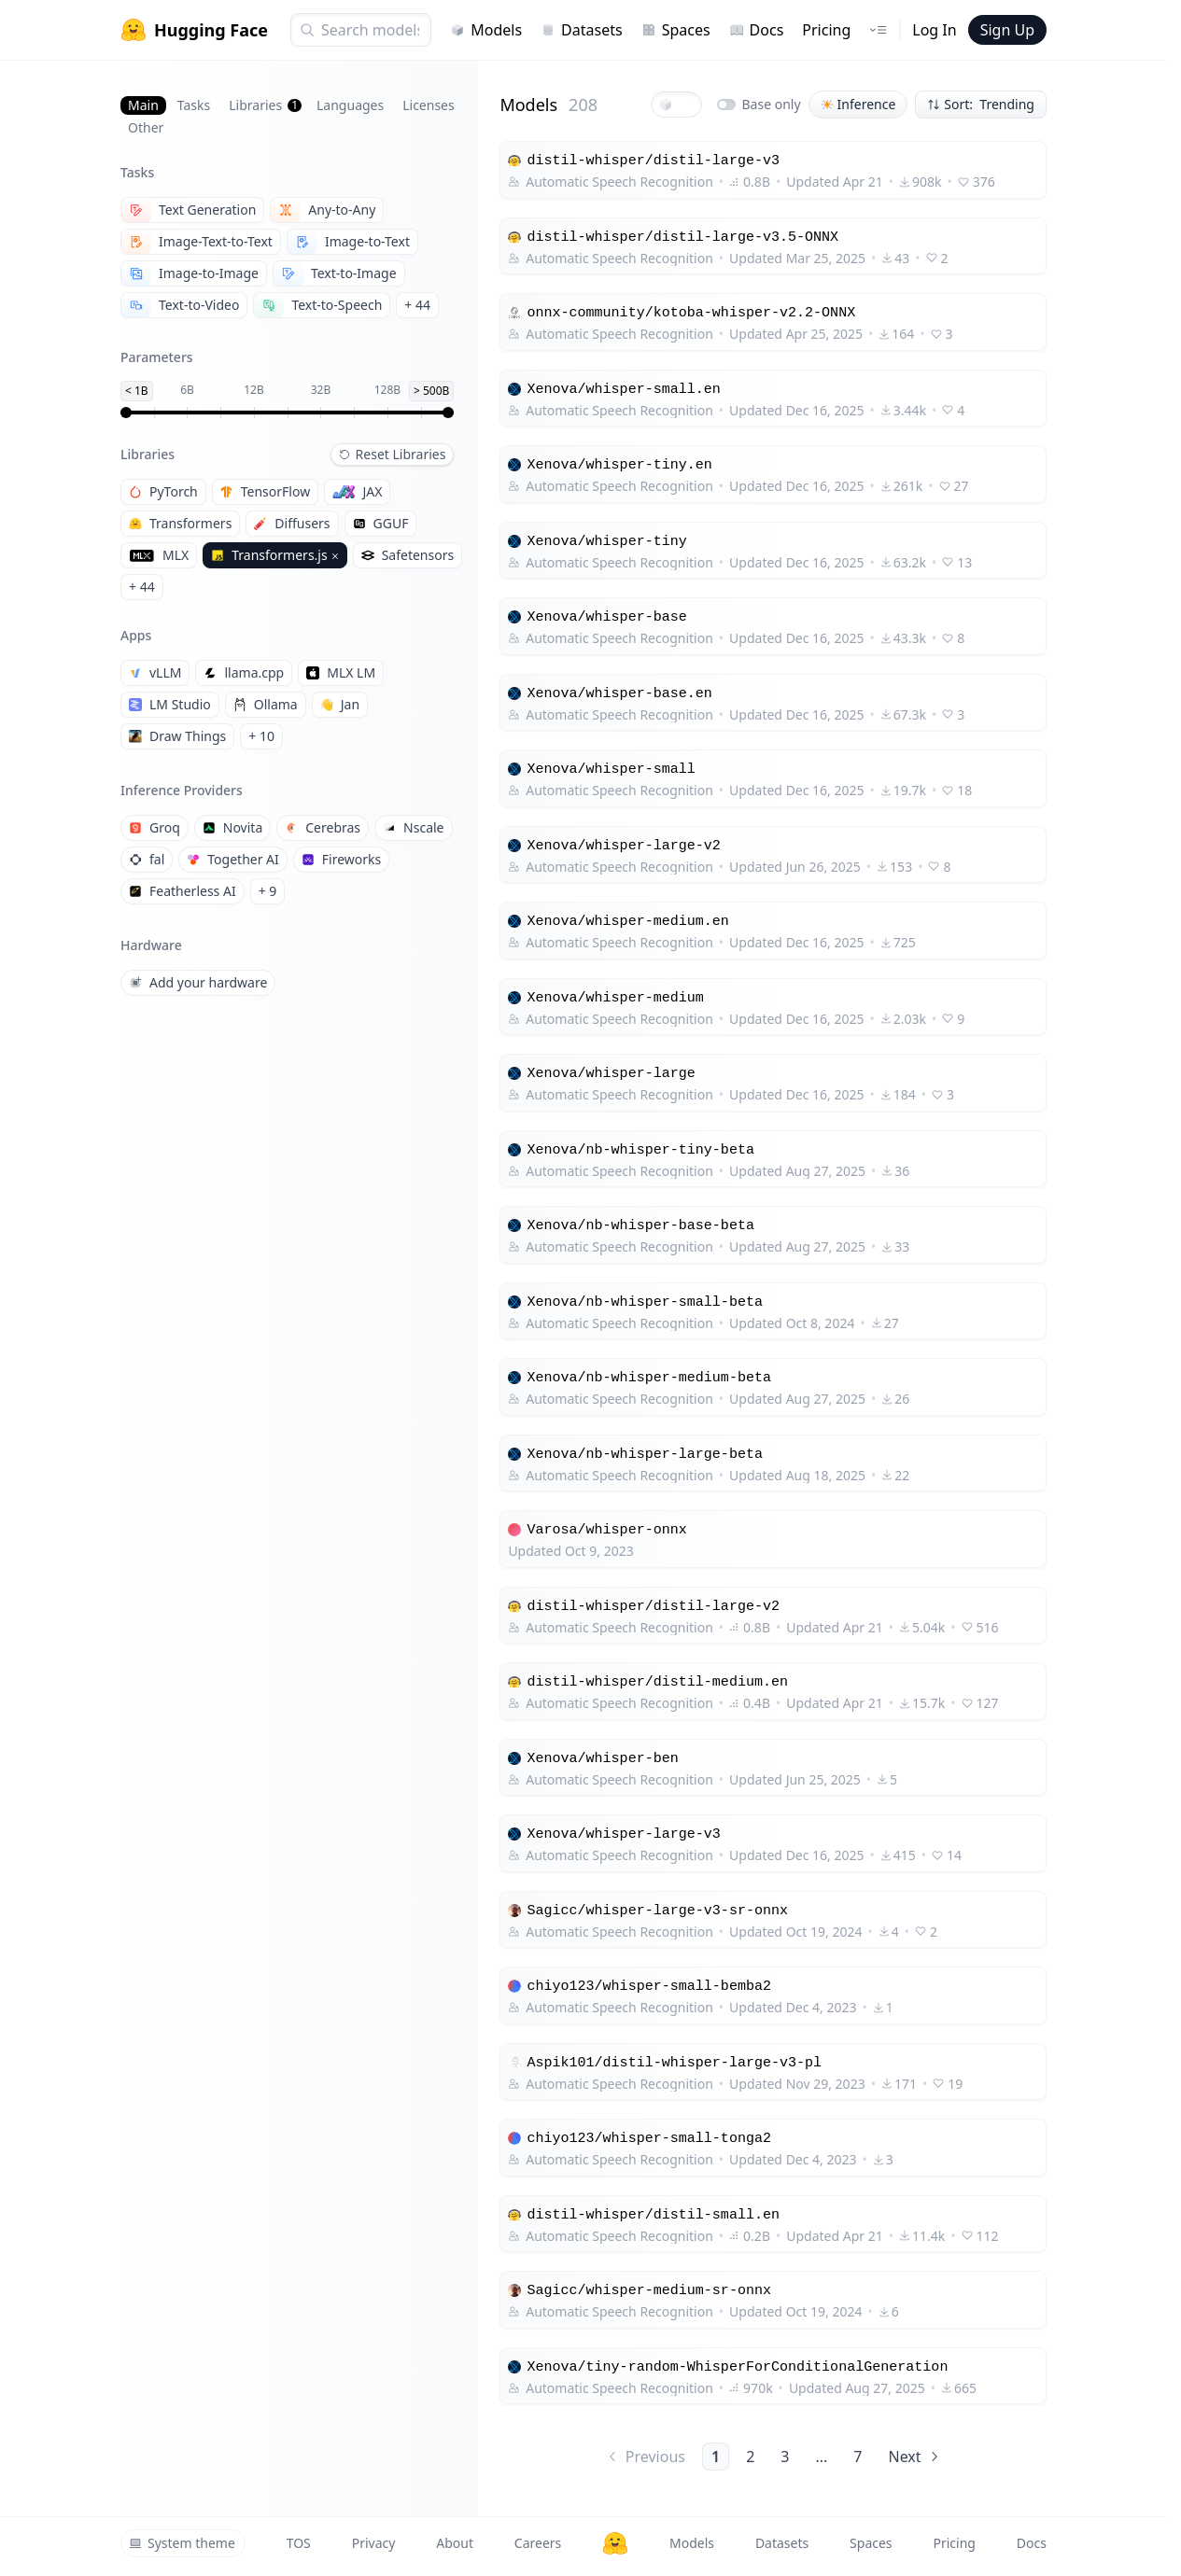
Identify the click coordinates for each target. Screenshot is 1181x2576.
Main (143, 105)
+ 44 (417, 305)
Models (486, 30)
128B (387, 390)
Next (914, 2456)
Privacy (374, 2543)
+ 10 (261, 736)
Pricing (826, 30)
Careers (537, 2543)
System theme (182, 2543)
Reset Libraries (392, 454)
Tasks (193, 105)
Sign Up (1007, 30)
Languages (350, 105)
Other (145, 127)
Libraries (265, 105)
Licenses (428, 105)
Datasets (582, 30)
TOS (299, 2543)
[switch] (726, 104)
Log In (934, 30)
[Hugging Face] (615, 2543)
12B (254, 390)
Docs (756, 30)
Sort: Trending (980, 104)
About (454, 2543)
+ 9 (268, 891)
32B (321, 390)
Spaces (675, 30)
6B (187, 390)
